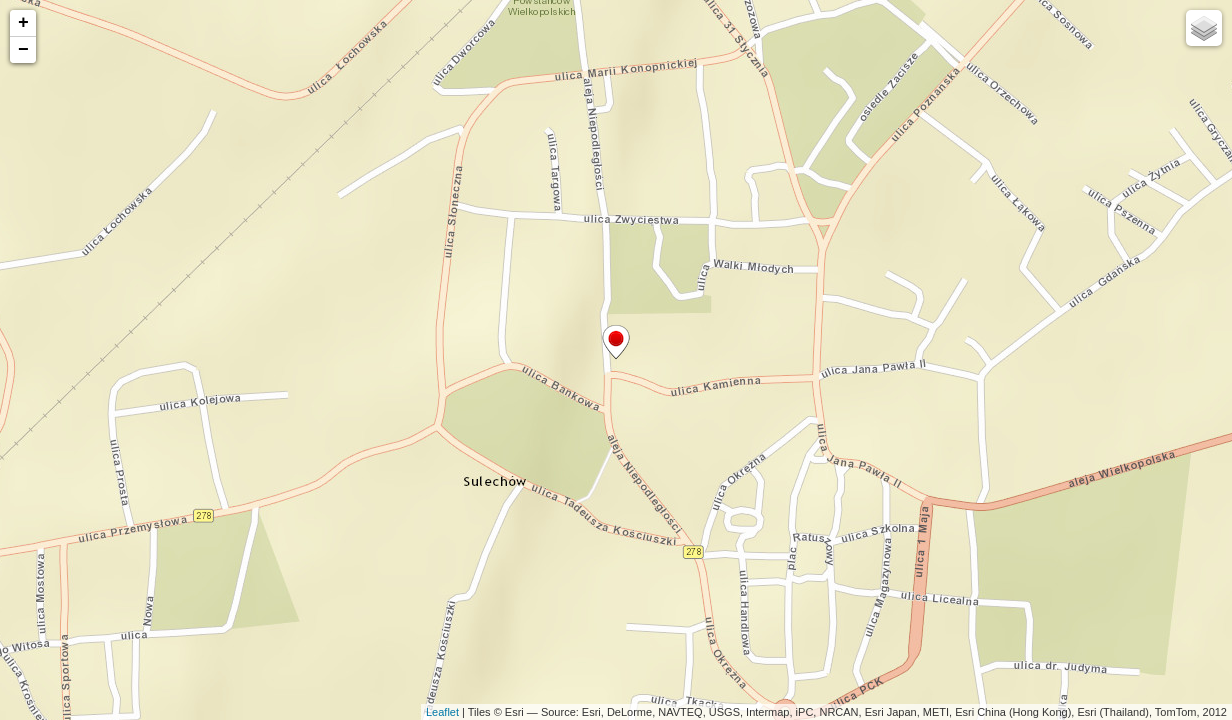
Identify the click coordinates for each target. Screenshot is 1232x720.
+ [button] (23, 23)
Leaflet (442, 712)
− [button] (23, 50)
